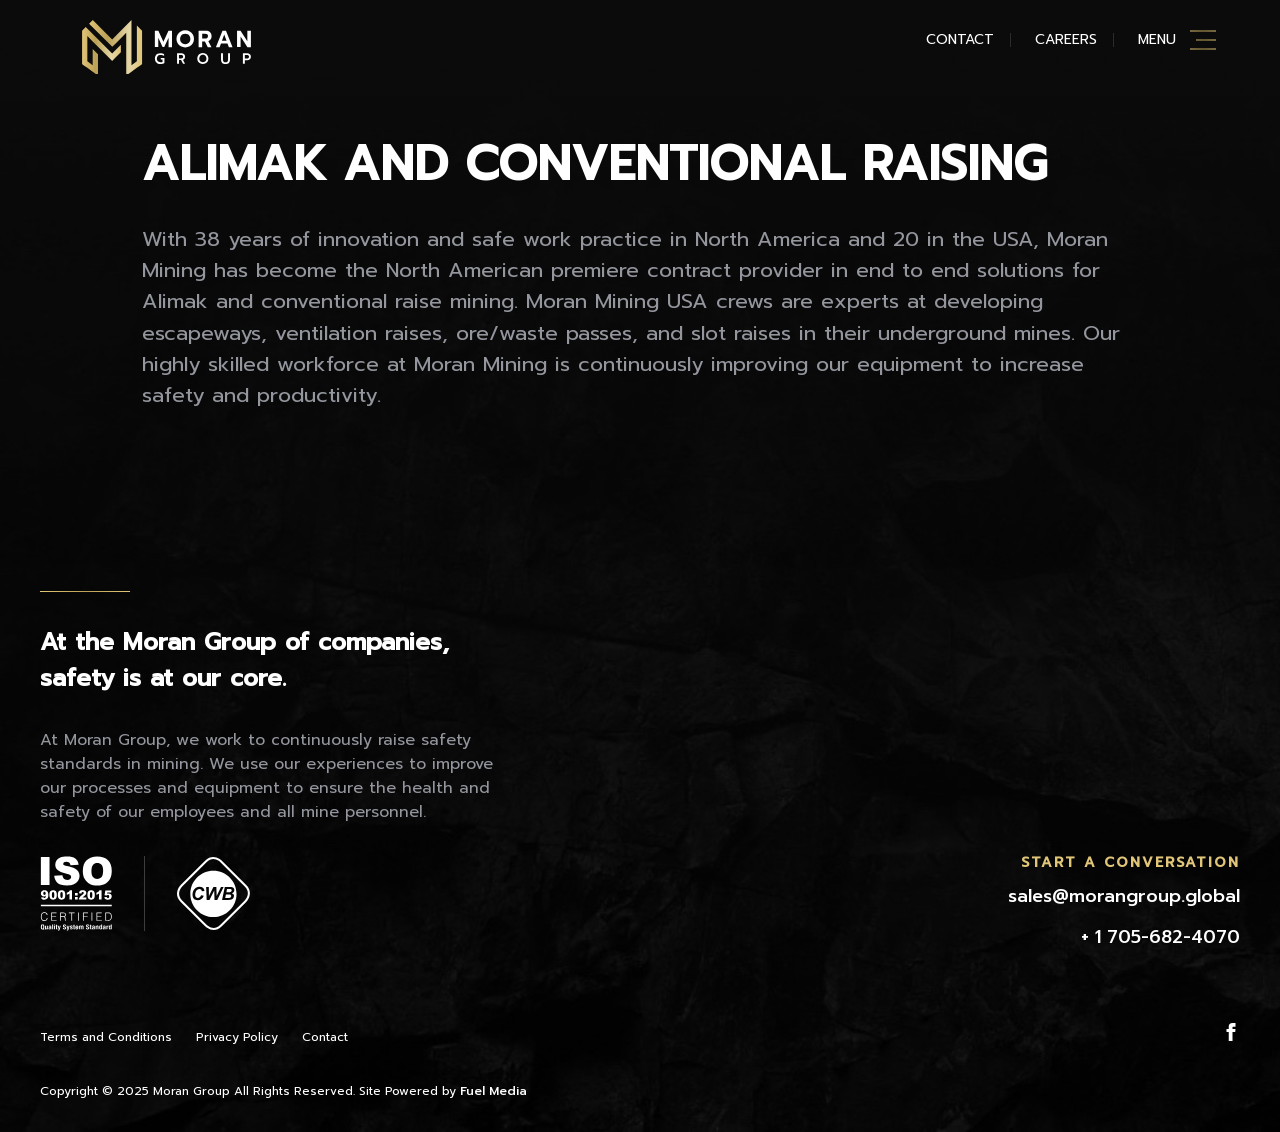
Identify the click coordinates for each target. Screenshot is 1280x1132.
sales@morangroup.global (1124, 896)
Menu (1157, 39)
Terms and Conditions (106, 1037)
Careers (1066, 39)
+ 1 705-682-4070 (1160, 937)
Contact (960, 39)
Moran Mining (166, 47)
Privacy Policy (237, 1037)
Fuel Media (493, 1091)
